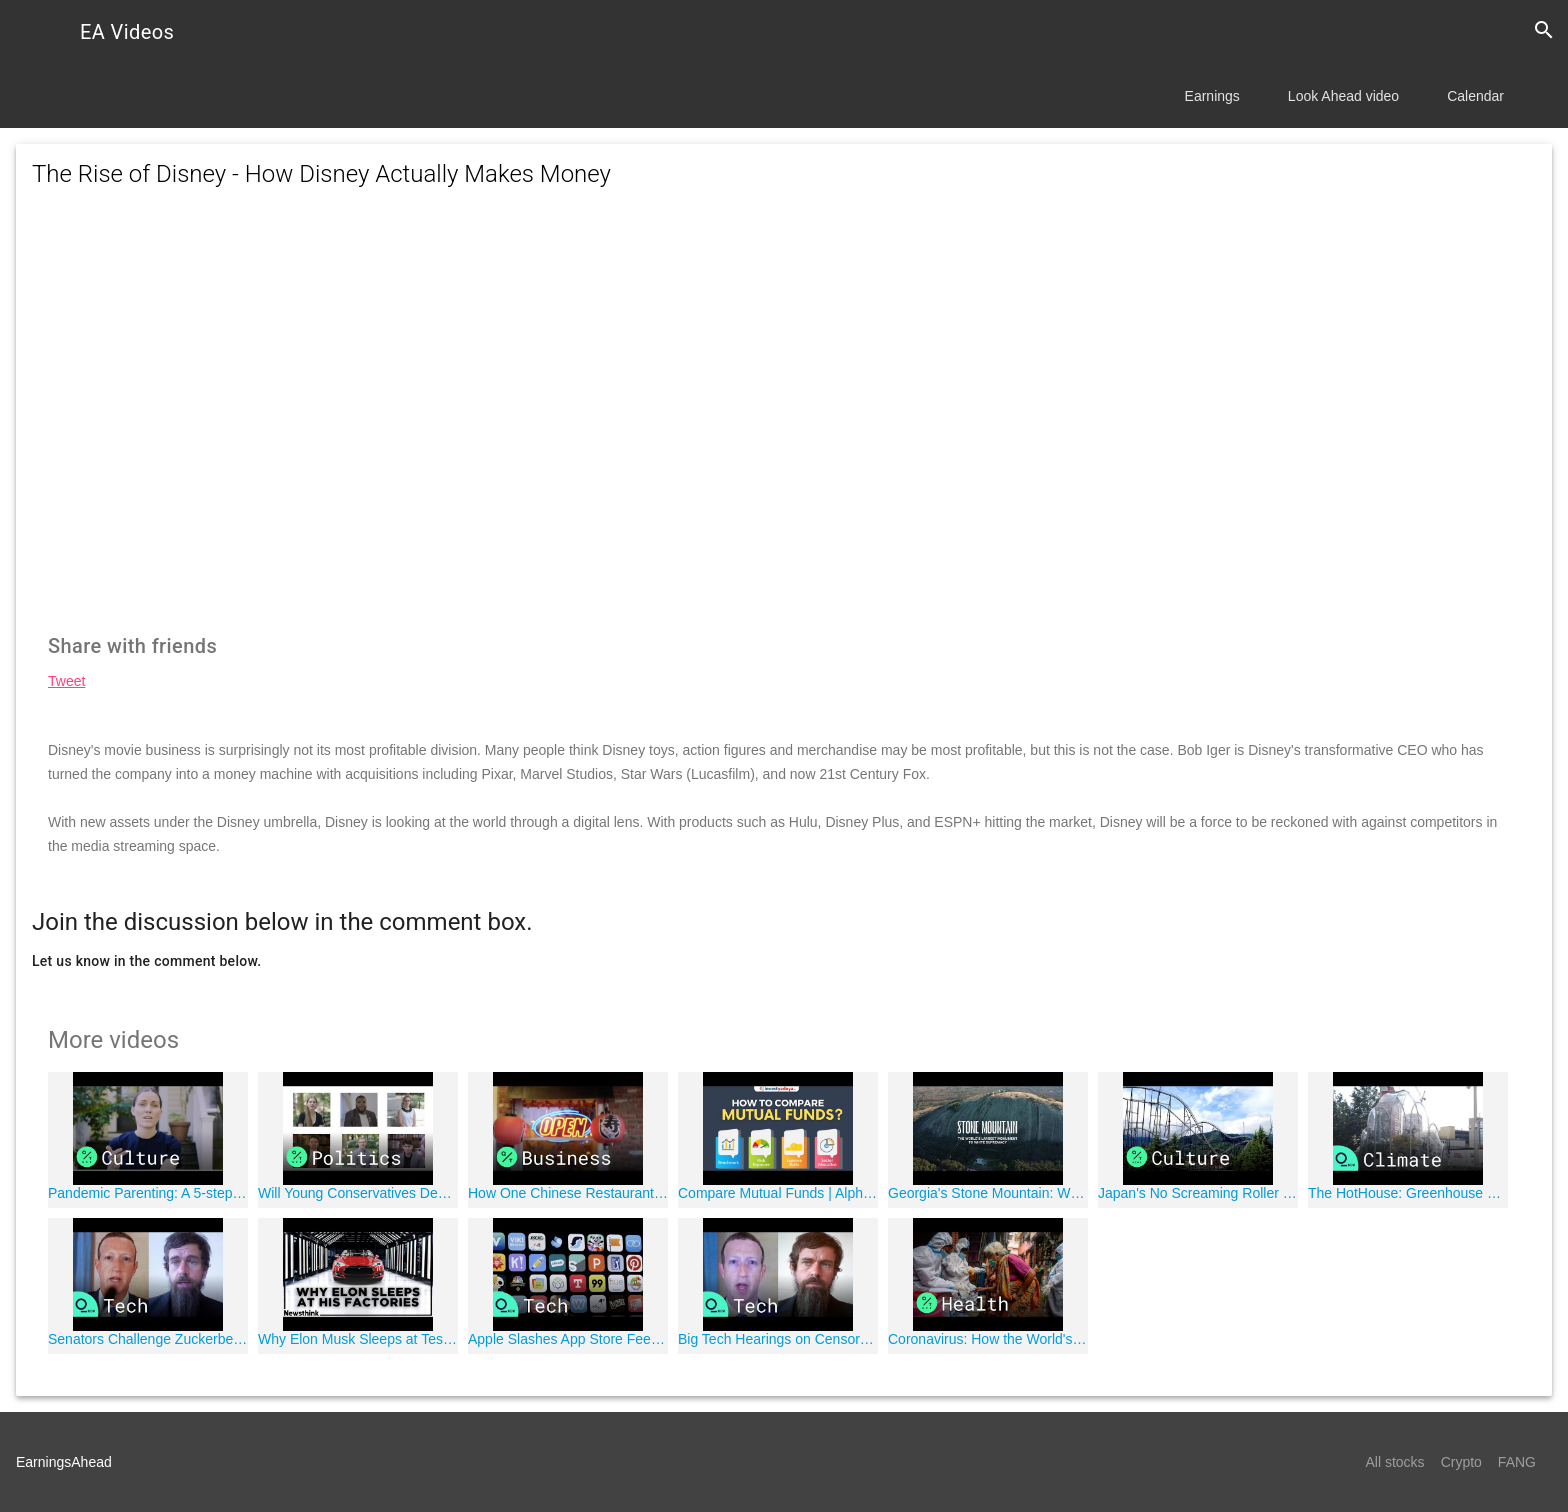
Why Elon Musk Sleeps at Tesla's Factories (358, 1339)
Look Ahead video (1343, 96)
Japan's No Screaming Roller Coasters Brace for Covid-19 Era (1198, 1193)
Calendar (1475, 96)
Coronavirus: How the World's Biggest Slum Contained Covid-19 (988, 1339)
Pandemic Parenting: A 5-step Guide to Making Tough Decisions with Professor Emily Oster (148, 1193)
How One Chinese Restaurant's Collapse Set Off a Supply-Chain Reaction (568, 1193)
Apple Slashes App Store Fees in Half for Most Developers (568, 1339)
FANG (1517, 1462)
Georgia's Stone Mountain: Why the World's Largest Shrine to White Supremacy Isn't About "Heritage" (988, 1193)
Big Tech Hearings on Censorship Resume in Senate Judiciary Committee (778, 1339)
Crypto (1461, 1462)
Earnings (1212, 96)
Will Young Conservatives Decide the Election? (358, 1193)
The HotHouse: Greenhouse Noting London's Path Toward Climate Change (1408, 1193)
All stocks (1395, 1462)
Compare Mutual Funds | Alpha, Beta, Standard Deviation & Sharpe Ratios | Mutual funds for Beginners (778, 1193)
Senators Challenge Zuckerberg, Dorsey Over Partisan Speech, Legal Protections (148, 1339)
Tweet (66, 681)
